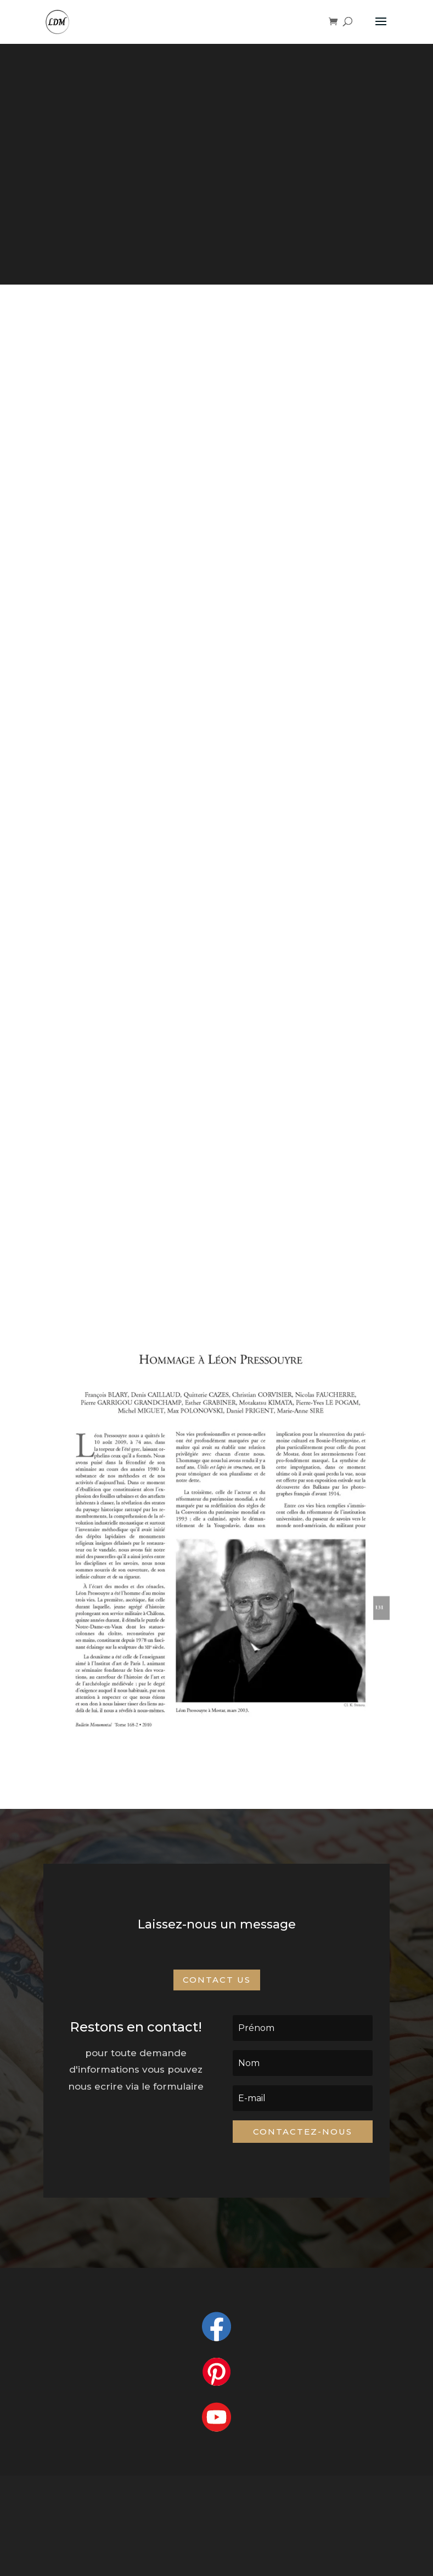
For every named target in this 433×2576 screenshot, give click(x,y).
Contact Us (217, 1979)
